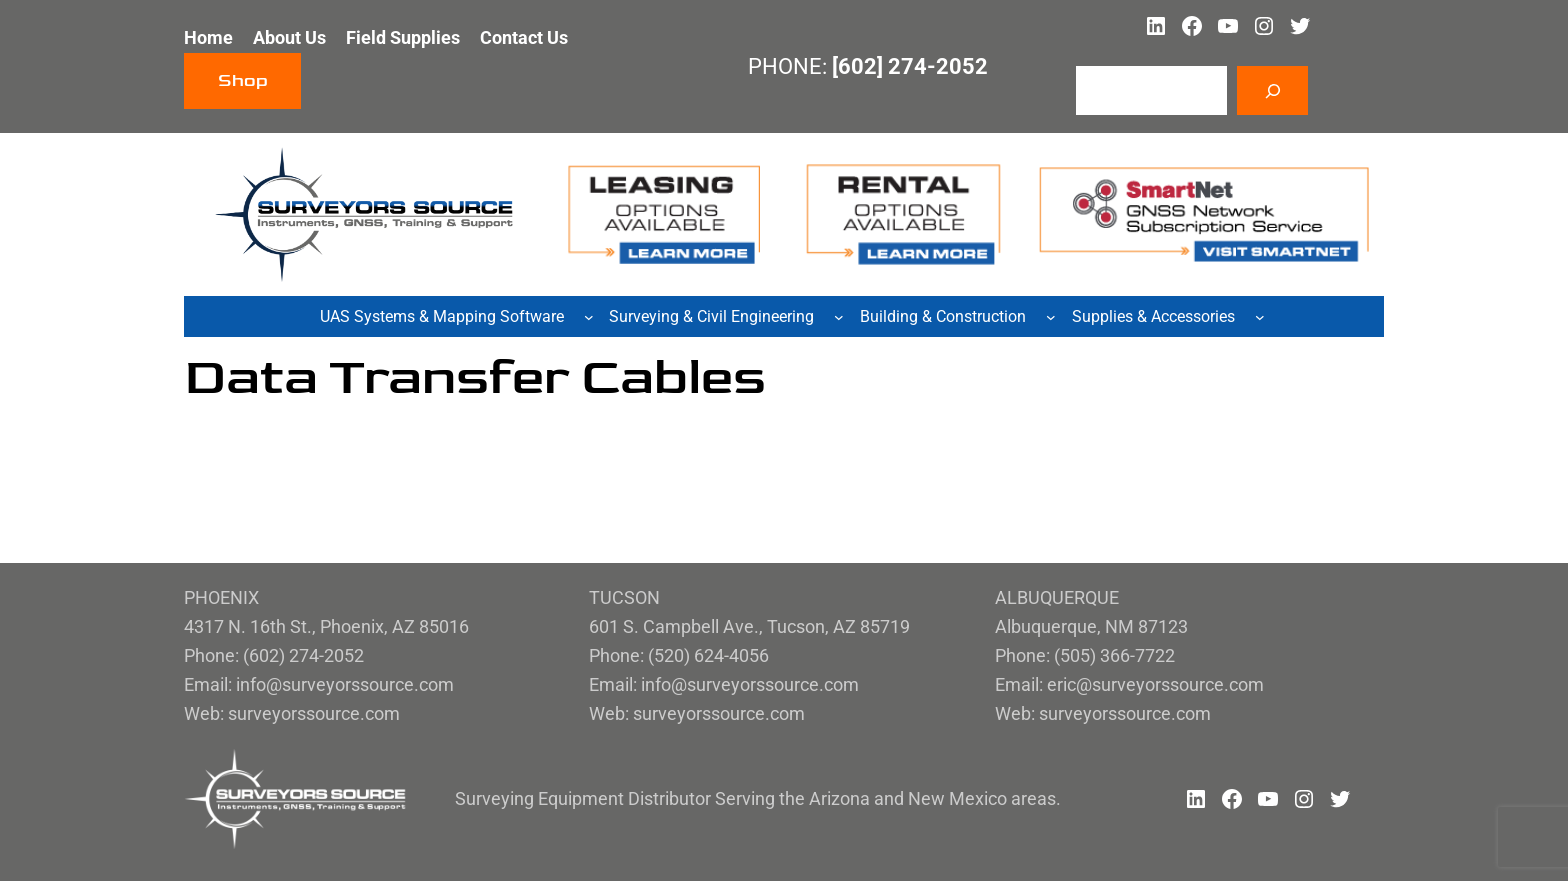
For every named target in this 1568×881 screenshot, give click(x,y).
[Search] (1272, 90)
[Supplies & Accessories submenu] (1260, 317)
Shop (243, 80)
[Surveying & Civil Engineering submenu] (839, 317)
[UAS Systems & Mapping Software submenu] (589, 317)
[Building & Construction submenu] (1051, 317)
